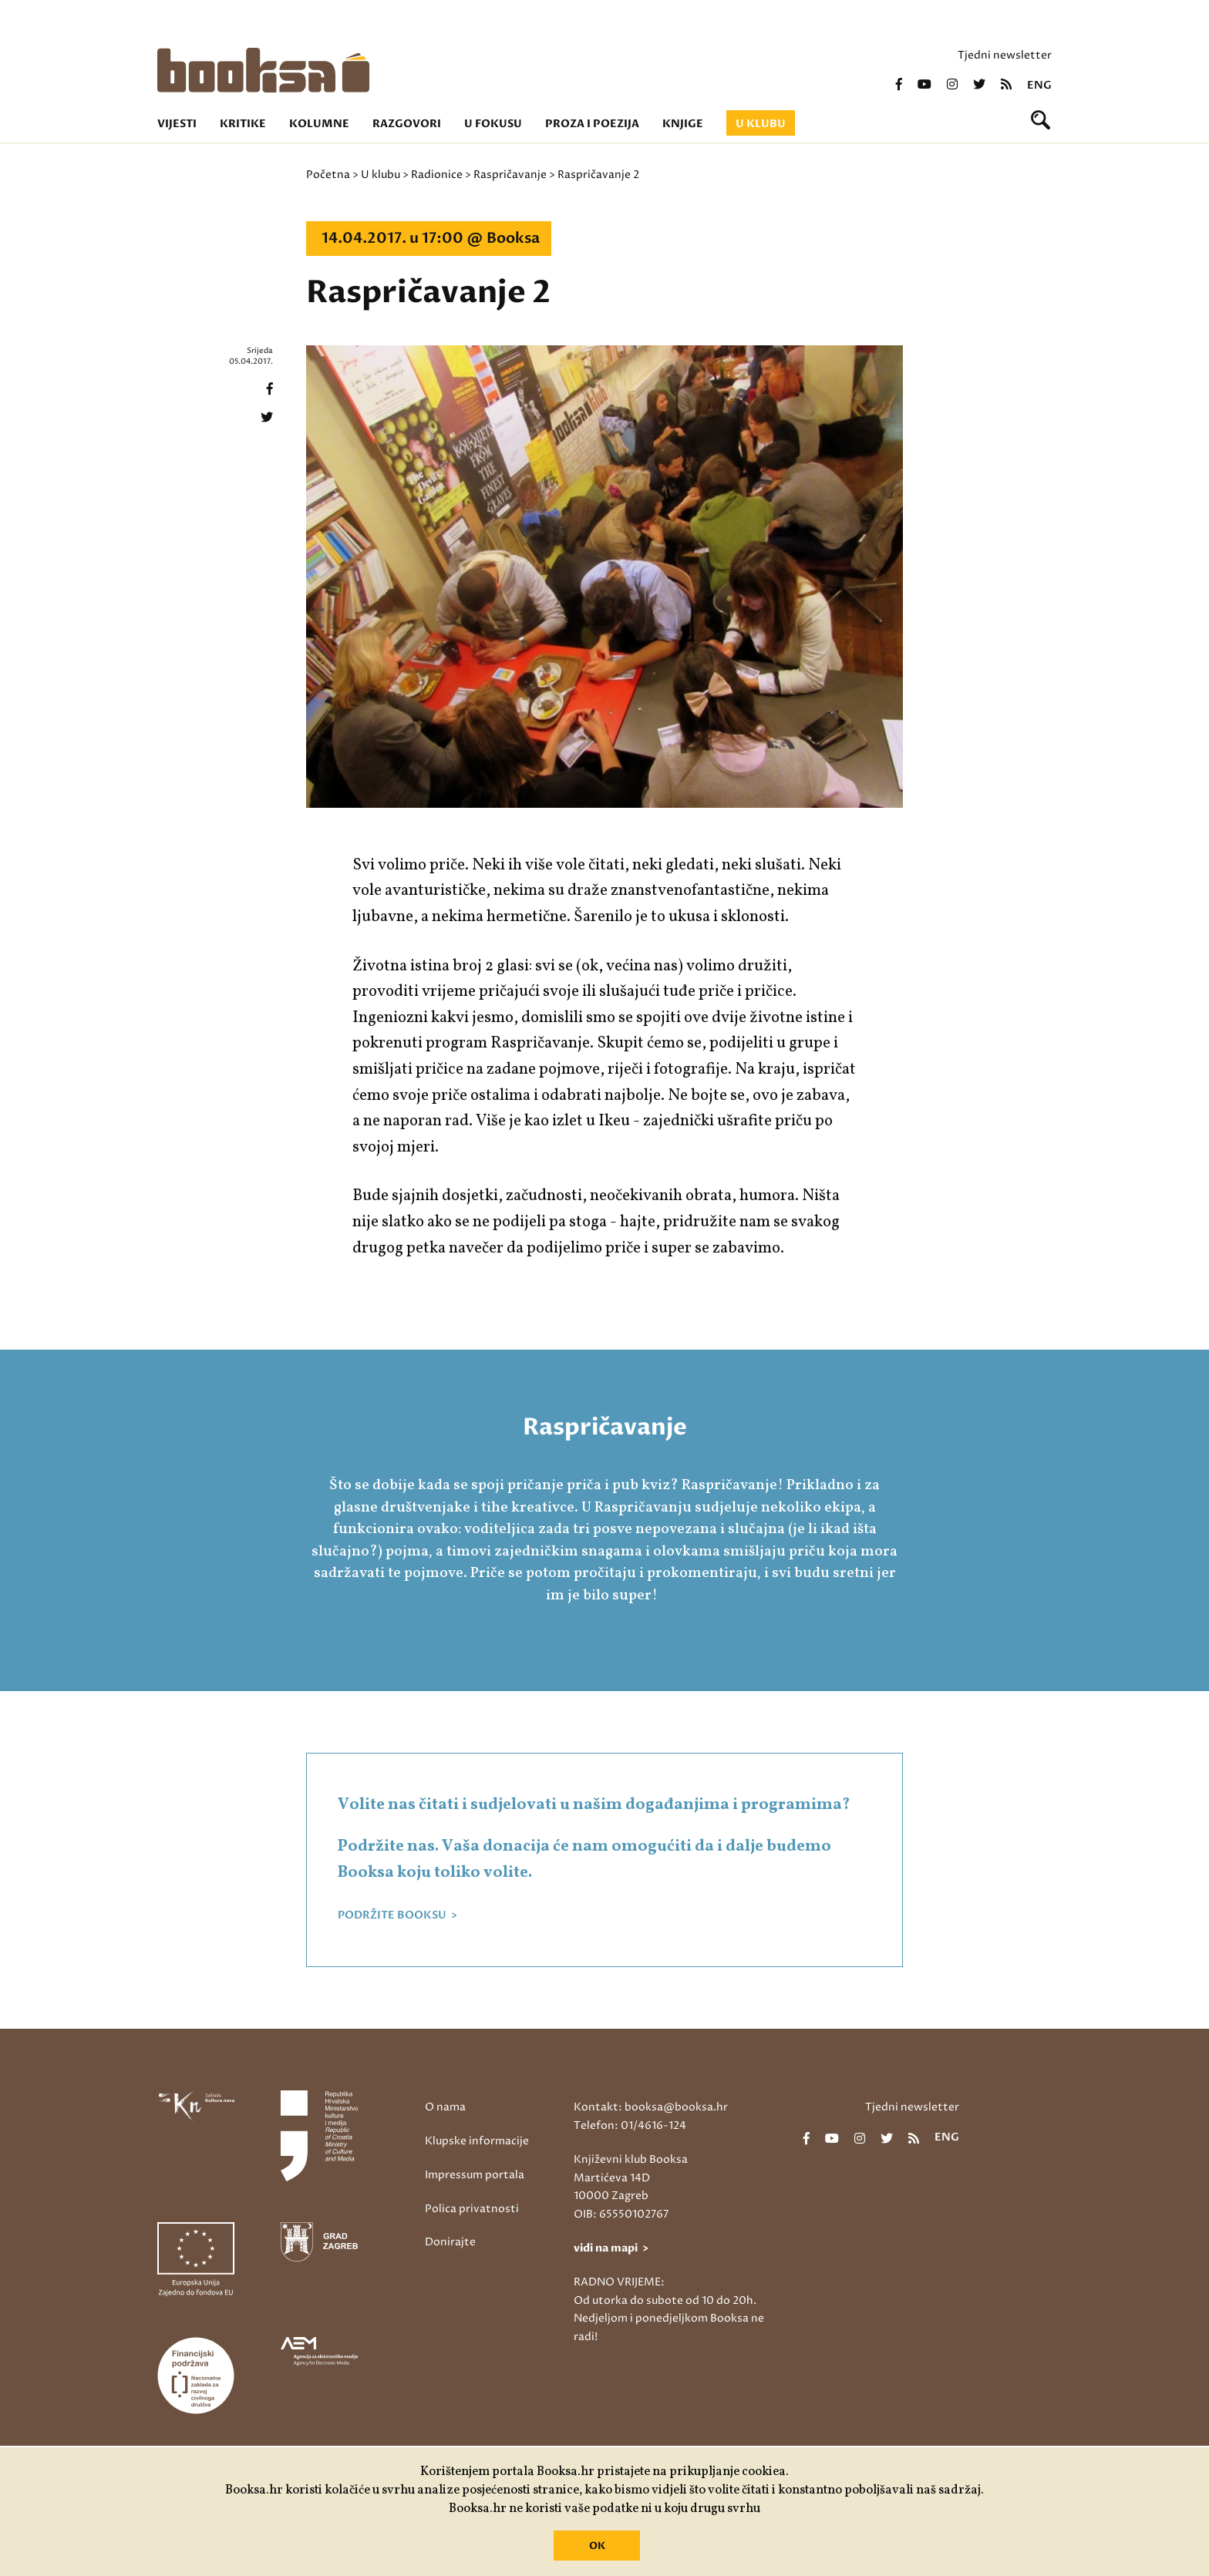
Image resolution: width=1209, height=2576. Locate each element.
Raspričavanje (510, 174)
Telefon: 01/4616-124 (630, 2125)
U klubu (761, 123)
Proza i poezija (592, 123)
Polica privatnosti (472, 2208)
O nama (445, 2107)
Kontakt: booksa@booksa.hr (651, 2107)
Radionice (437, 174)
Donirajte (450, 2242)
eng (1039, 85)
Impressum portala (474, 2174)
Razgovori (406, 123)
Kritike (243, 123)
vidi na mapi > (611, 2248)
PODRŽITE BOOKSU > (397, 1915)
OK (597, 2546)
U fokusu (493, 123)
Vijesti (177, 123)
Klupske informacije (477, 2141)
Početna (328, 174)
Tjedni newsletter (1005, 55)
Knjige (682, 123)
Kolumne (319, 123)
